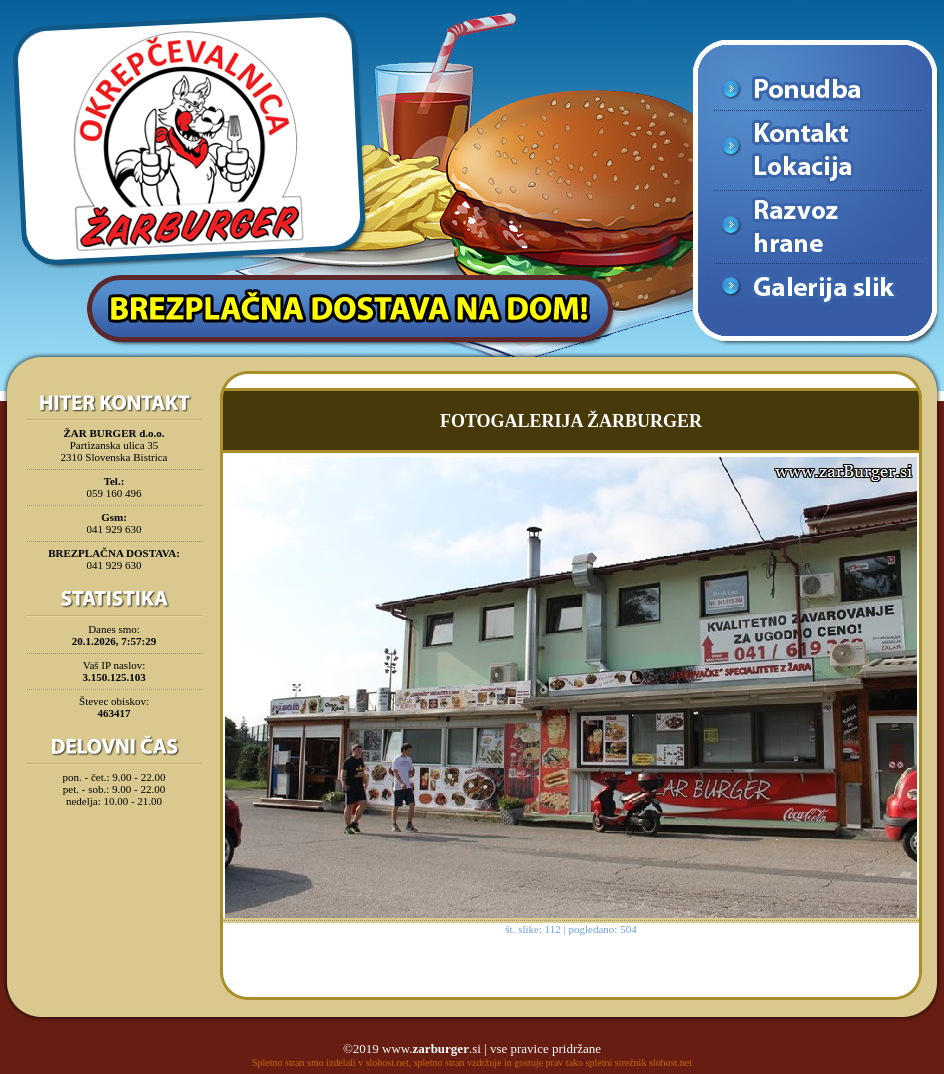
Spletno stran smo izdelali (304, 1062)
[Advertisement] (114, 864)
